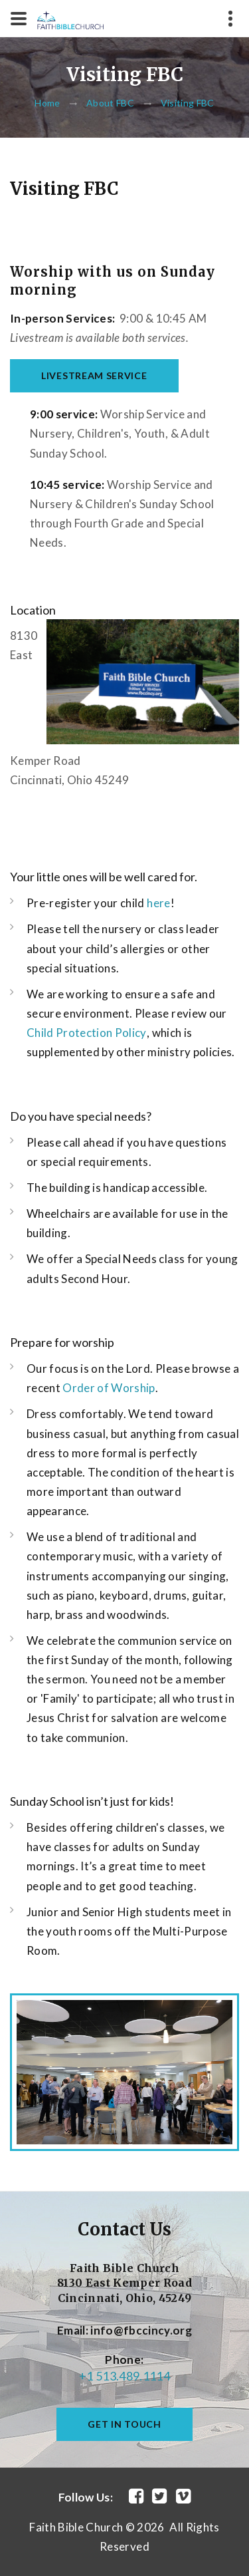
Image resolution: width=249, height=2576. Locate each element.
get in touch (124, 2424)
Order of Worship (108, 1388)
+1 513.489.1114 (124, 2376)
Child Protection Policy (87, 1033)
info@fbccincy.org (141, 2330)
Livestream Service (94, 375)
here (158, 903)
